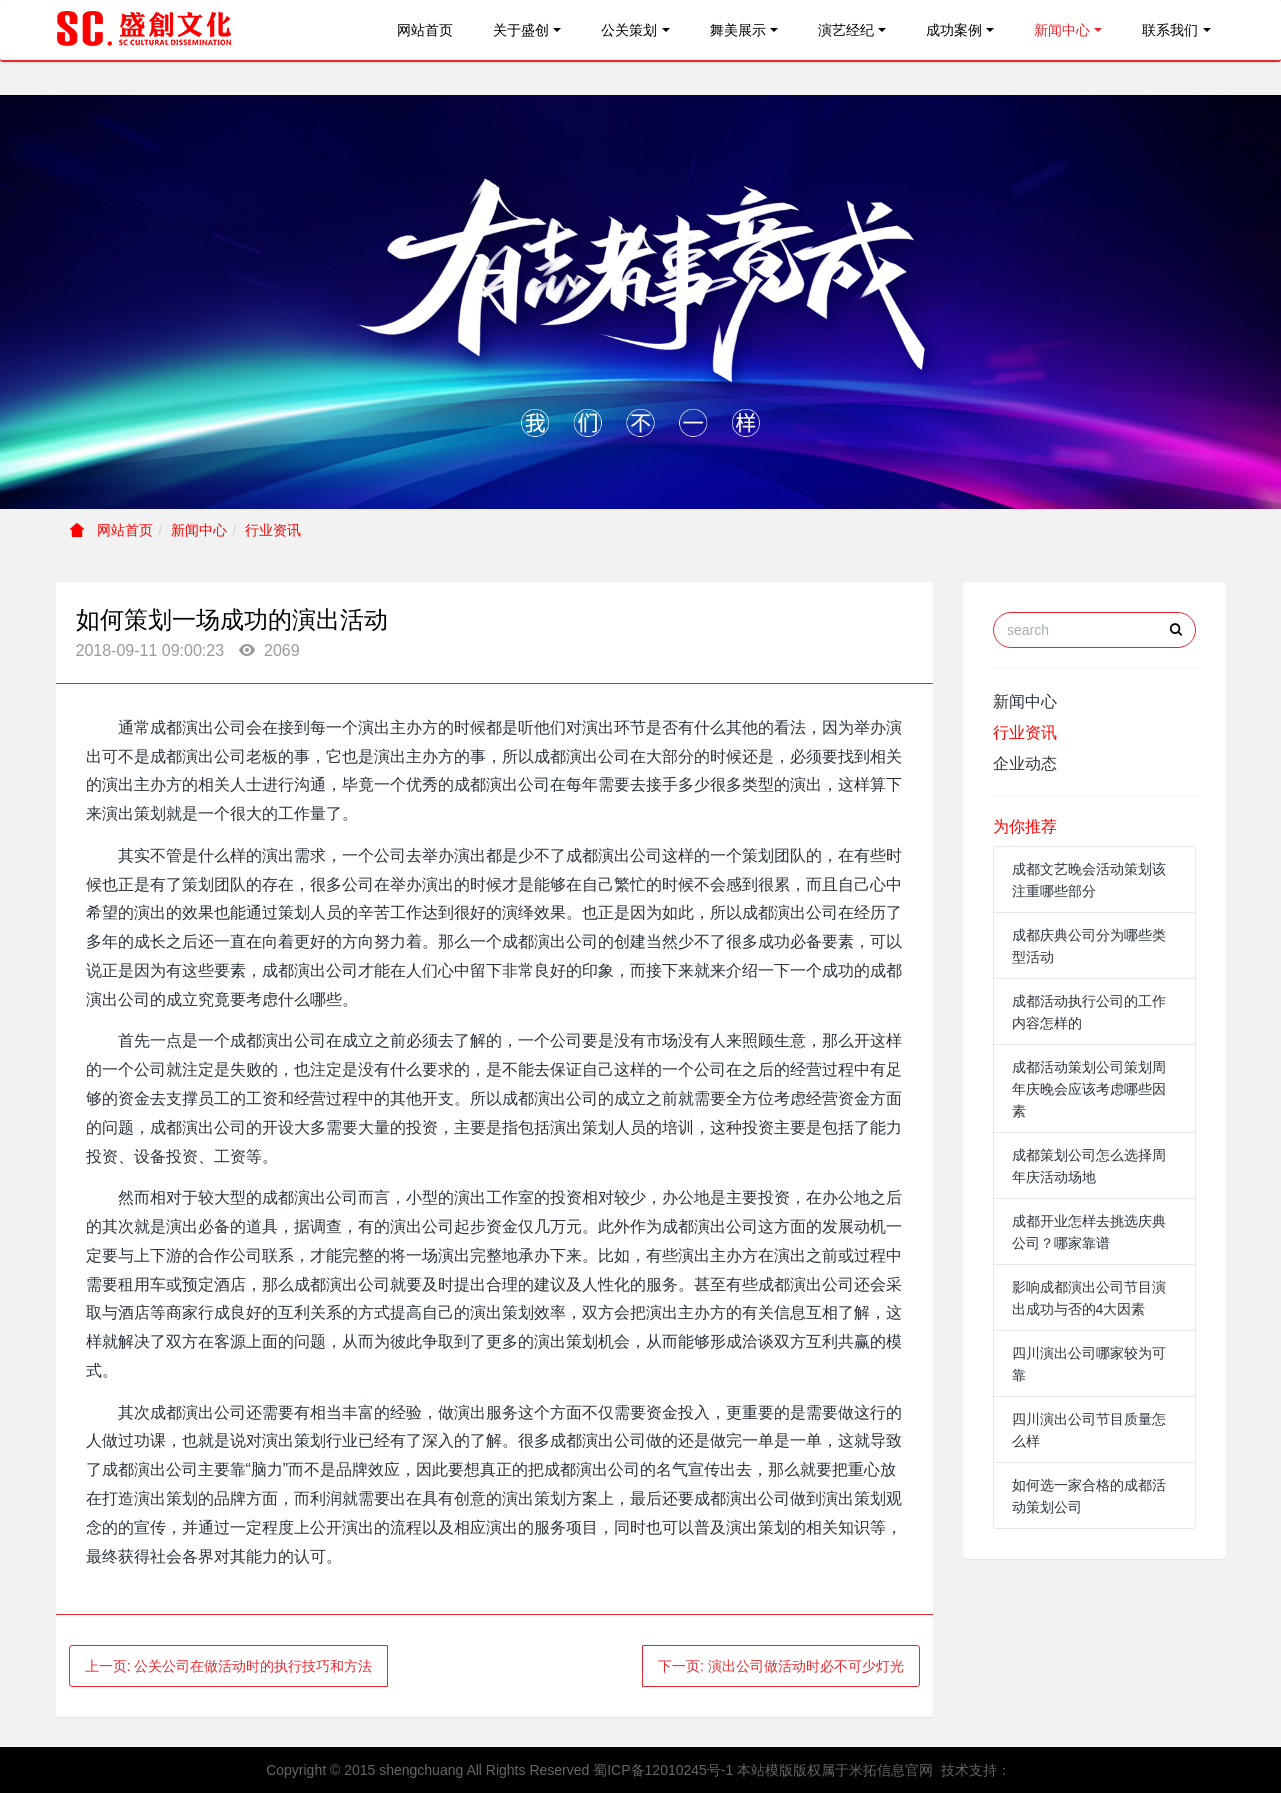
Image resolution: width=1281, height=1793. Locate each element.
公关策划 (629, 30)
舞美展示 (738, 30)
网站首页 (425, 30)
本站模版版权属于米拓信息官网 (835, 1770)
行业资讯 (273, 530)
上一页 (229, 1666)
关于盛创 (521, 30)
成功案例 (954, 30)
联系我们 (1170, 30)
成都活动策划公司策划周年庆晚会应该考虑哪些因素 (1089, 1089)
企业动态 (1025, 763)
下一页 (781, 1666)
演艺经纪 (846, 30)
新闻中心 (1062, 30)
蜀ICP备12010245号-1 (663, 1770)
